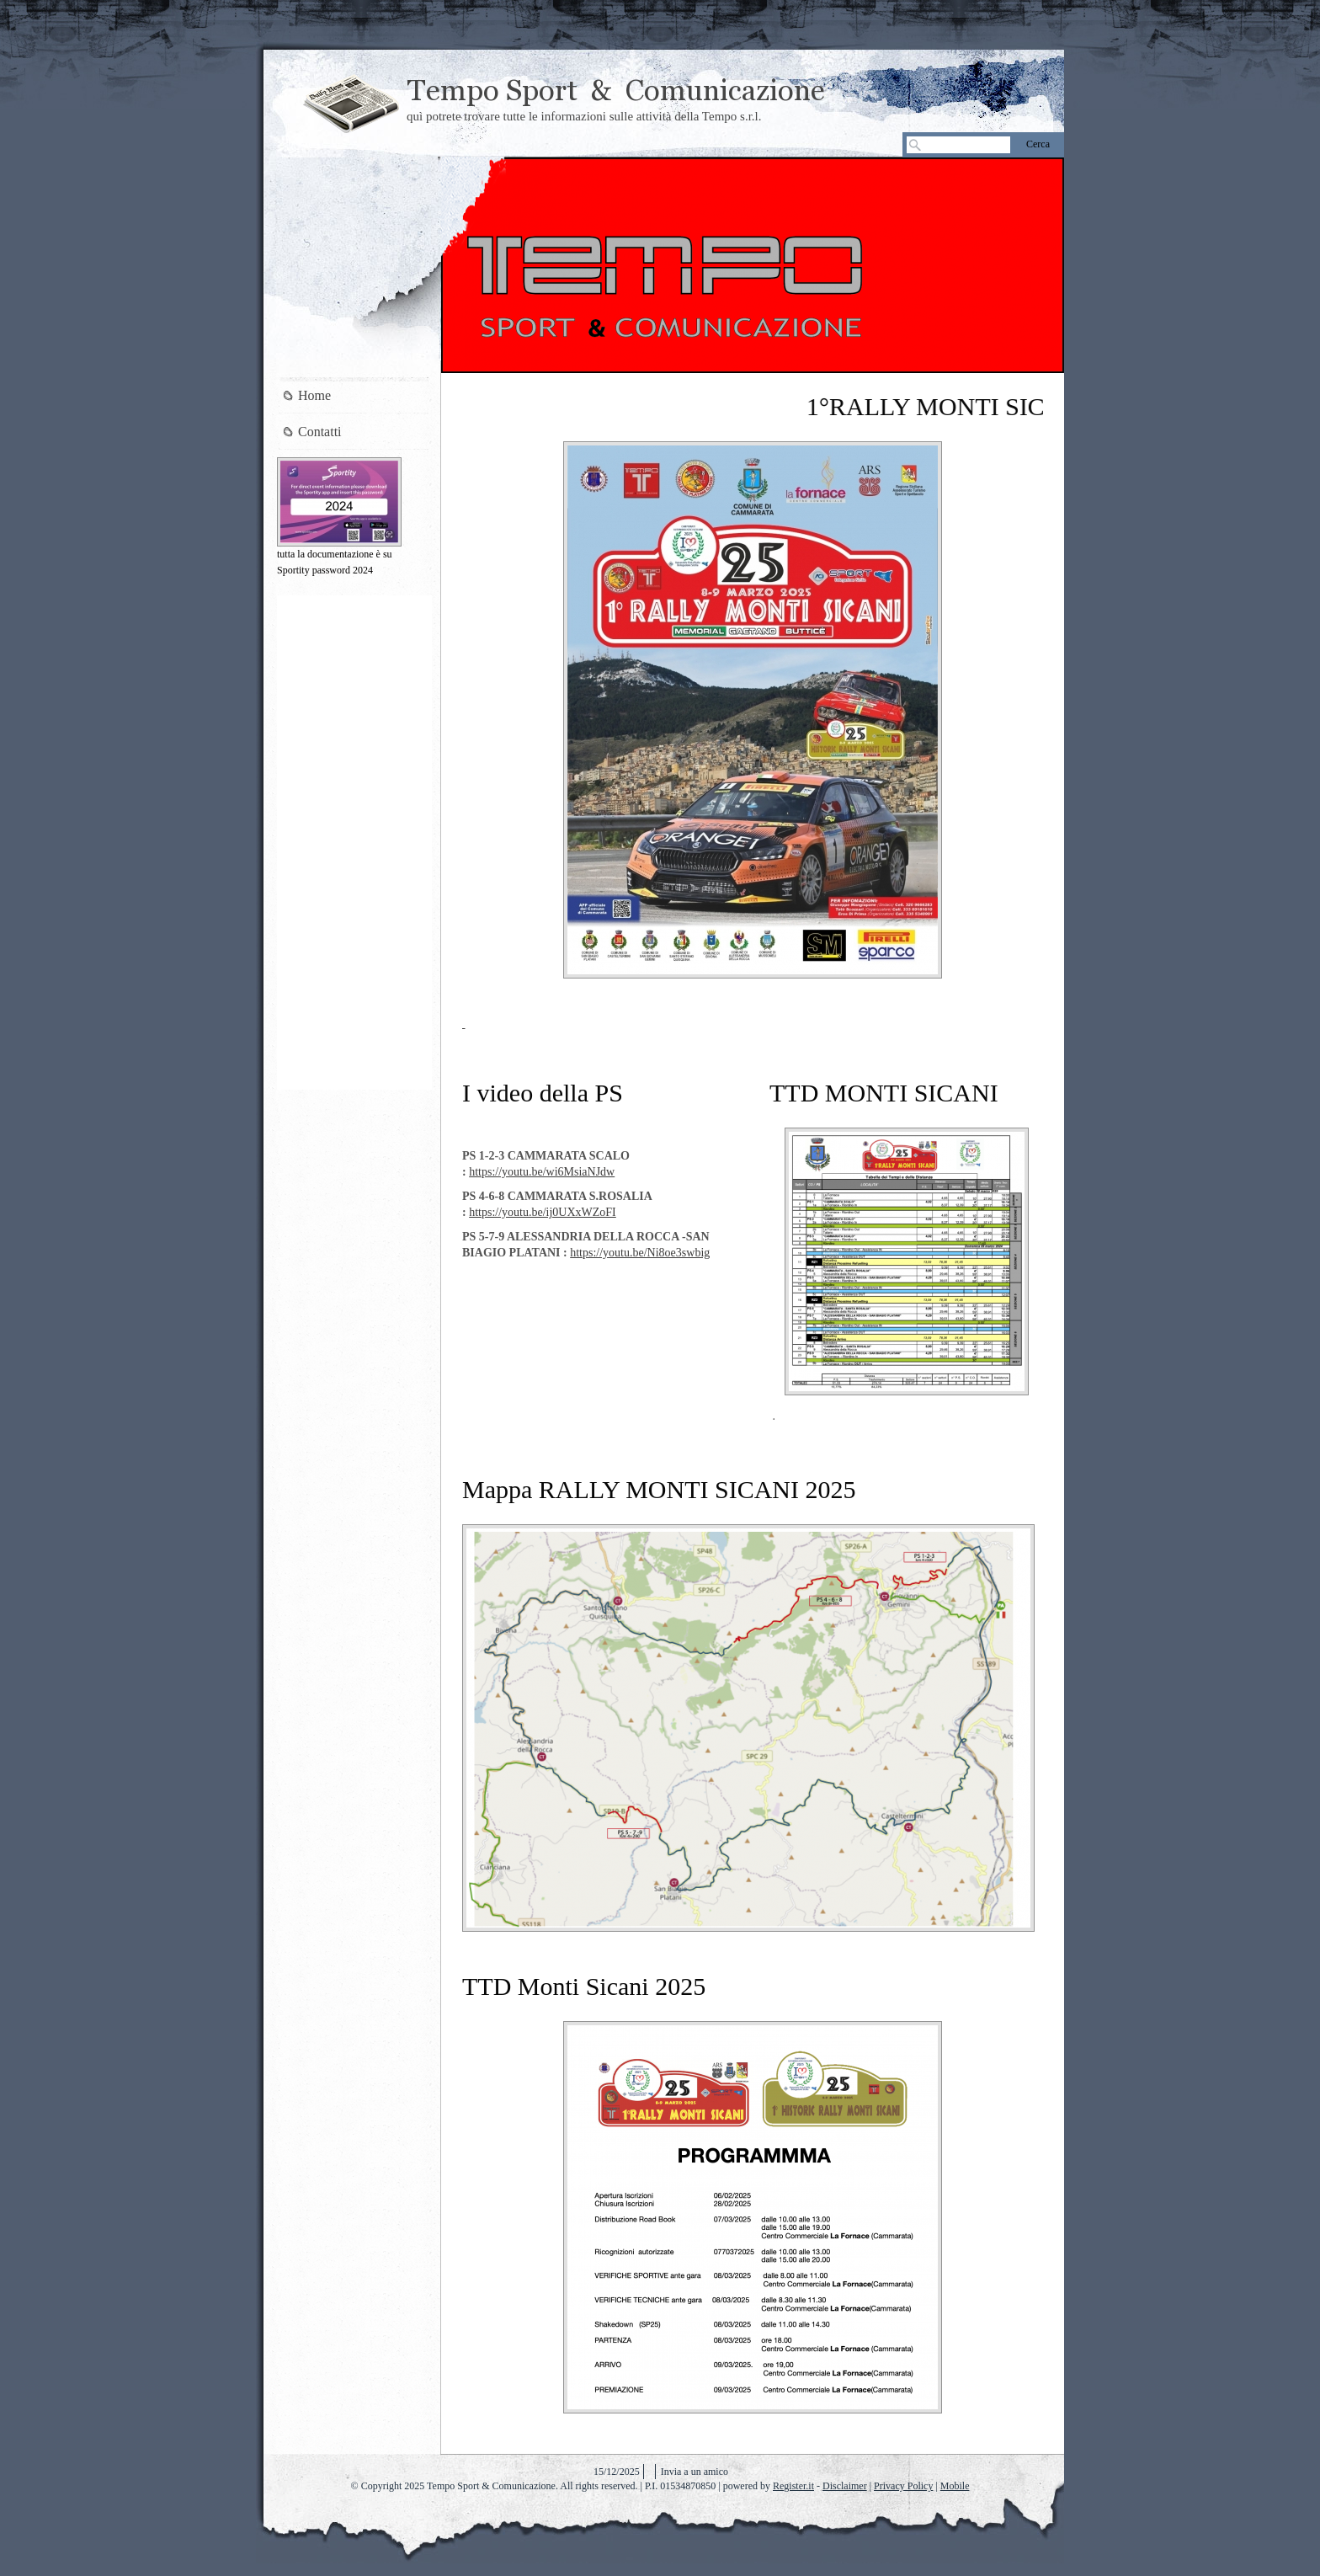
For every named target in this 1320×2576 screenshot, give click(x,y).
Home (314, 395)
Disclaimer (844, 2486)
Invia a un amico (694, 2471)
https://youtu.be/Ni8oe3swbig (640, 1252)
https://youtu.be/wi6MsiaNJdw (542, 1171)
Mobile (955, 2486)
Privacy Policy (903, 2486)
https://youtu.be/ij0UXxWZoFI (542, 1212)
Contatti (320, 431)
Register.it (793, 2486)
